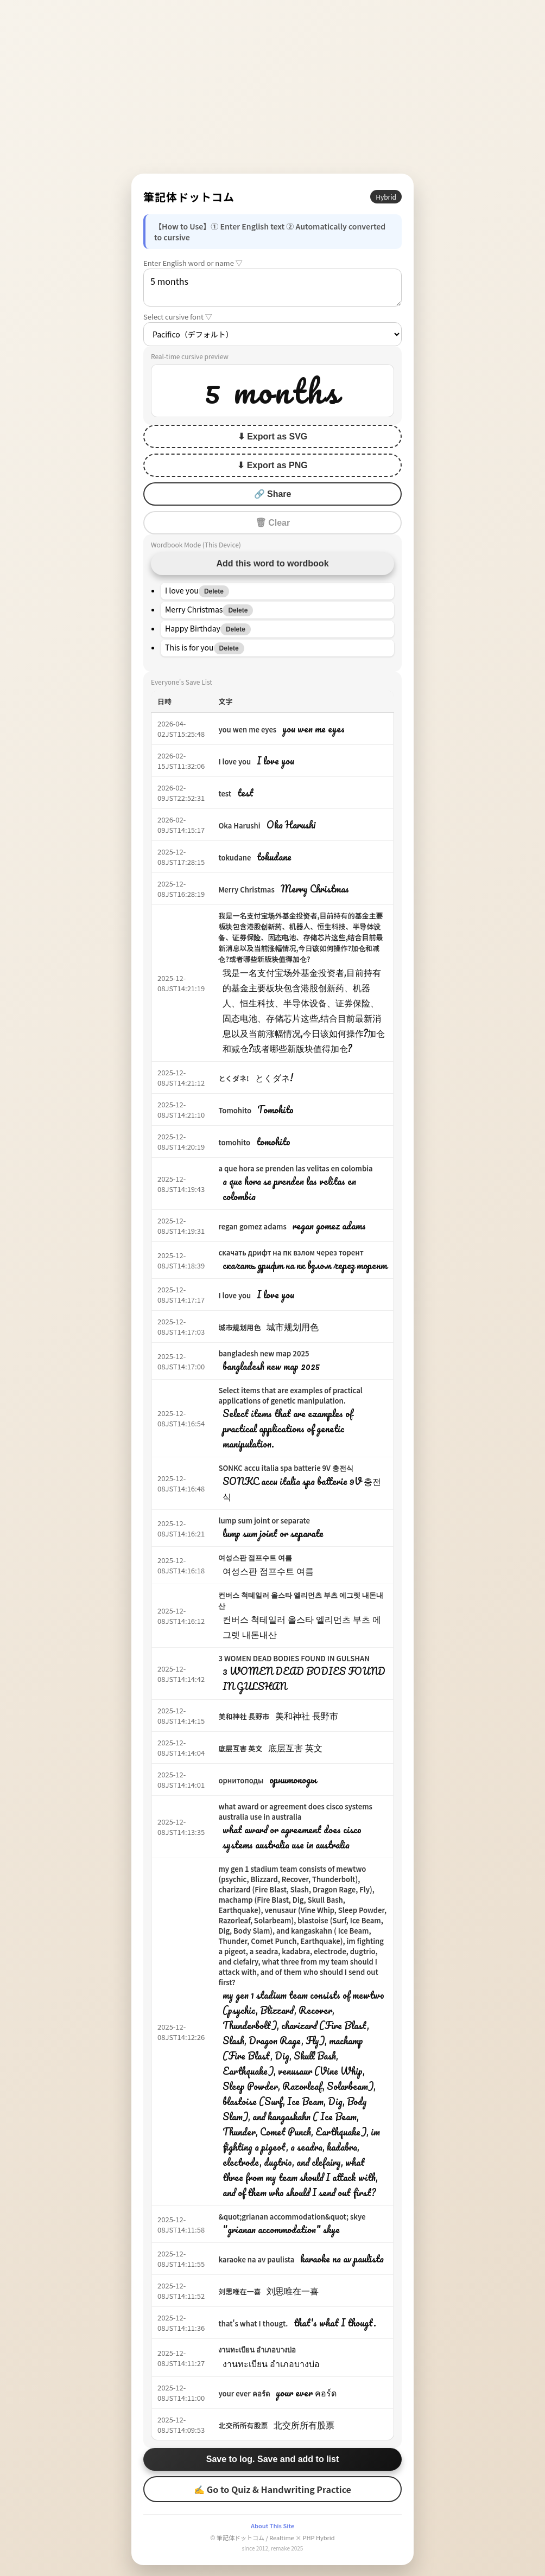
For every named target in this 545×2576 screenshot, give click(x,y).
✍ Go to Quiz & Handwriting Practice (272, 2489)
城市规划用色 (239, 1327)
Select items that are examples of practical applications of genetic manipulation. (290, 1395)
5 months (272, 288)
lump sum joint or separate (264, 1520)
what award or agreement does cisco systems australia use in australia (295, 1811)
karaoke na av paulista (256, 2259)
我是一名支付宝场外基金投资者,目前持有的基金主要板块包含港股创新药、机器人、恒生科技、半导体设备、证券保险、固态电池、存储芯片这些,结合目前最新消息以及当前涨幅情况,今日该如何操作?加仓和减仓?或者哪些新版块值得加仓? (300, 937)
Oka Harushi (239, 825)
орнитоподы (240, 1780)
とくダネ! (233, 1078)
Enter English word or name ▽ (193, 263)
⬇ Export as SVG (273, 436)
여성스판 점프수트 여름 (255, 1557)
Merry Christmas (246, 889)
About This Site (272, 2525)
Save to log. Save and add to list (272, 2459)
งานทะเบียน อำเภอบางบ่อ (257, 2349)
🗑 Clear (272, 522)
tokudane (234, 857)
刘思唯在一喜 (239, 2291)
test (224, 793)
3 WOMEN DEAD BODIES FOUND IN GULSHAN (293, 1658)
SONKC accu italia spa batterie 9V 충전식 (285, 1468)
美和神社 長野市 (243, 1716)
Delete (214, 591)
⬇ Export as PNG (272, 465)
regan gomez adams (252, 1226)
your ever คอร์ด (243, 2393)
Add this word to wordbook (272, 563)
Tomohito (234, 1110)
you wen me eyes (247, 729)
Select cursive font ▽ (177, 316)
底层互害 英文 (240, 1748)
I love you (234, 761)
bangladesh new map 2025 (263, 1353)
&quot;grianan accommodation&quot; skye (291, 2216)
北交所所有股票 (243, 2425)
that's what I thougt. (253, 2323)
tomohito (234, 1142)
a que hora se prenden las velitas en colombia (295, 1168)
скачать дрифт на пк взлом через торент (290, 1252)
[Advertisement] (272, 87)
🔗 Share (272, 494)
